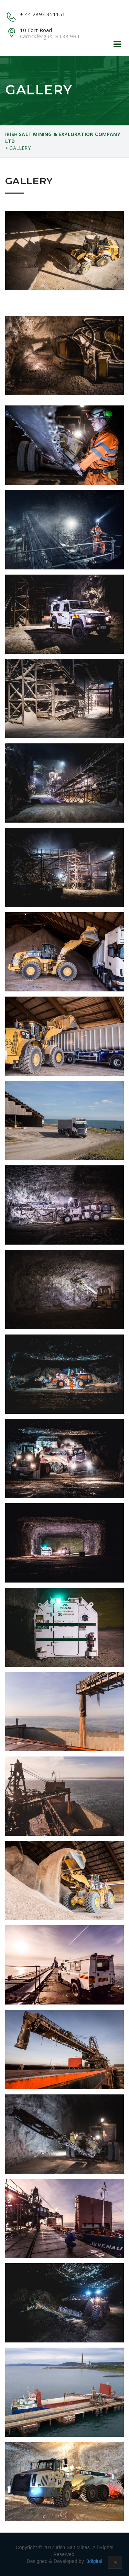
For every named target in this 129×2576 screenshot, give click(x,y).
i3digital (93, 2561)
